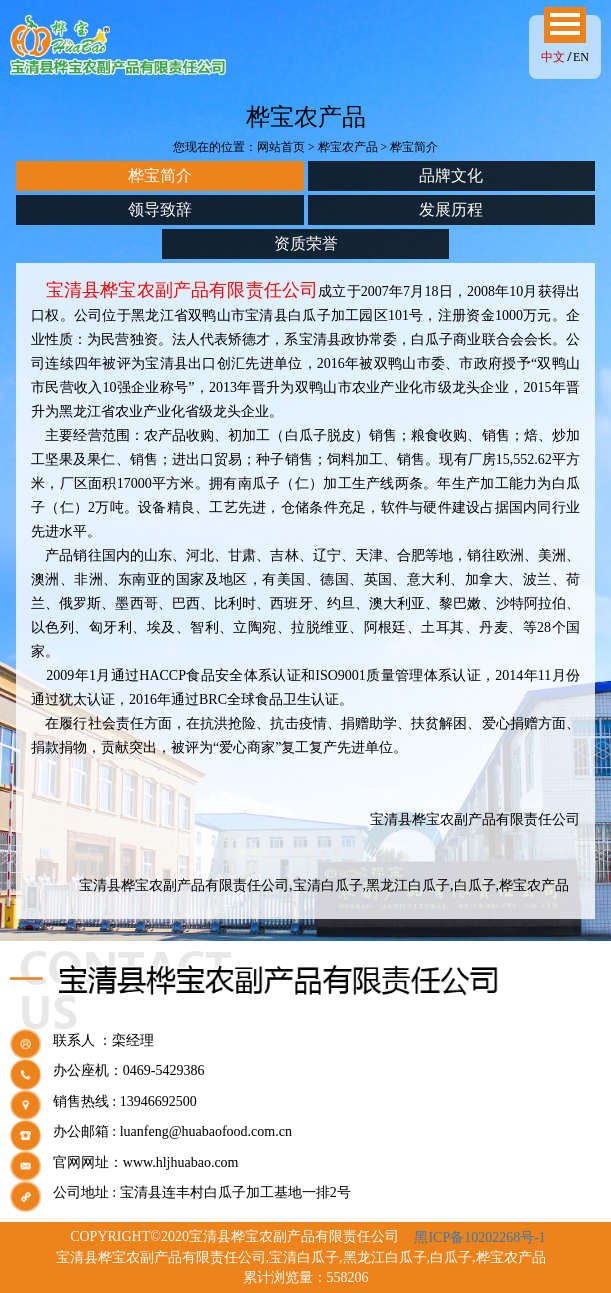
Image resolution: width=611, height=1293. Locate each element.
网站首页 (281, 147)
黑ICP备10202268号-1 (479, 1237)
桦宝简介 (160, 175)
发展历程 (451, 209)
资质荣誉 (306, 243)
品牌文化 (451, 175)
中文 (553, 57)
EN (581, 57)
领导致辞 (160, 209)
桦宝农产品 (348, 147)
